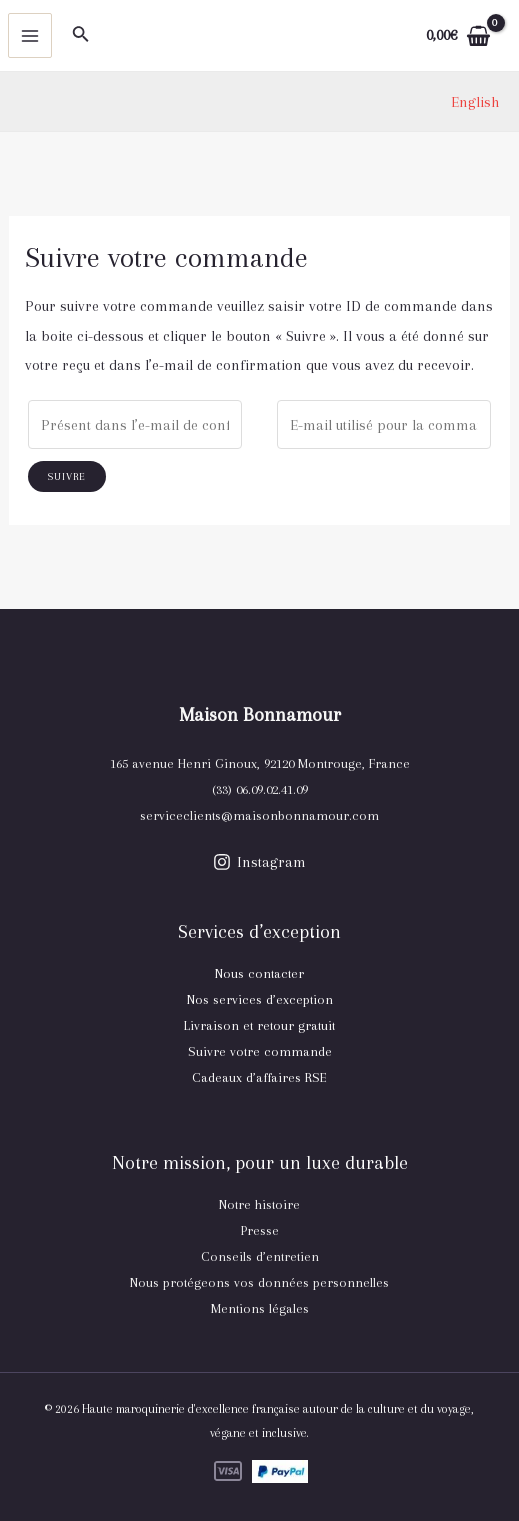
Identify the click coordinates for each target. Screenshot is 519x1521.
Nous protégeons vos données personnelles (259, 1282)
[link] (475, 102)
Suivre (67, 476)
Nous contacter (259, 973)
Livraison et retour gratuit (259, 1025)
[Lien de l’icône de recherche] (81, 35)
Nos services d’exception (260, 999)
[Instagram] (260, 862)
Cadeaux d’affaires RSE (259, 1077)
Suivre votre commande (260, 1051)
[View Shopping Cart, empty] (458, 36)
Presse (260, 1230)
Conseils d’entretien (260, 1256)
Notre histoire (259, 1204)
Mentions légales (260, 1308)
